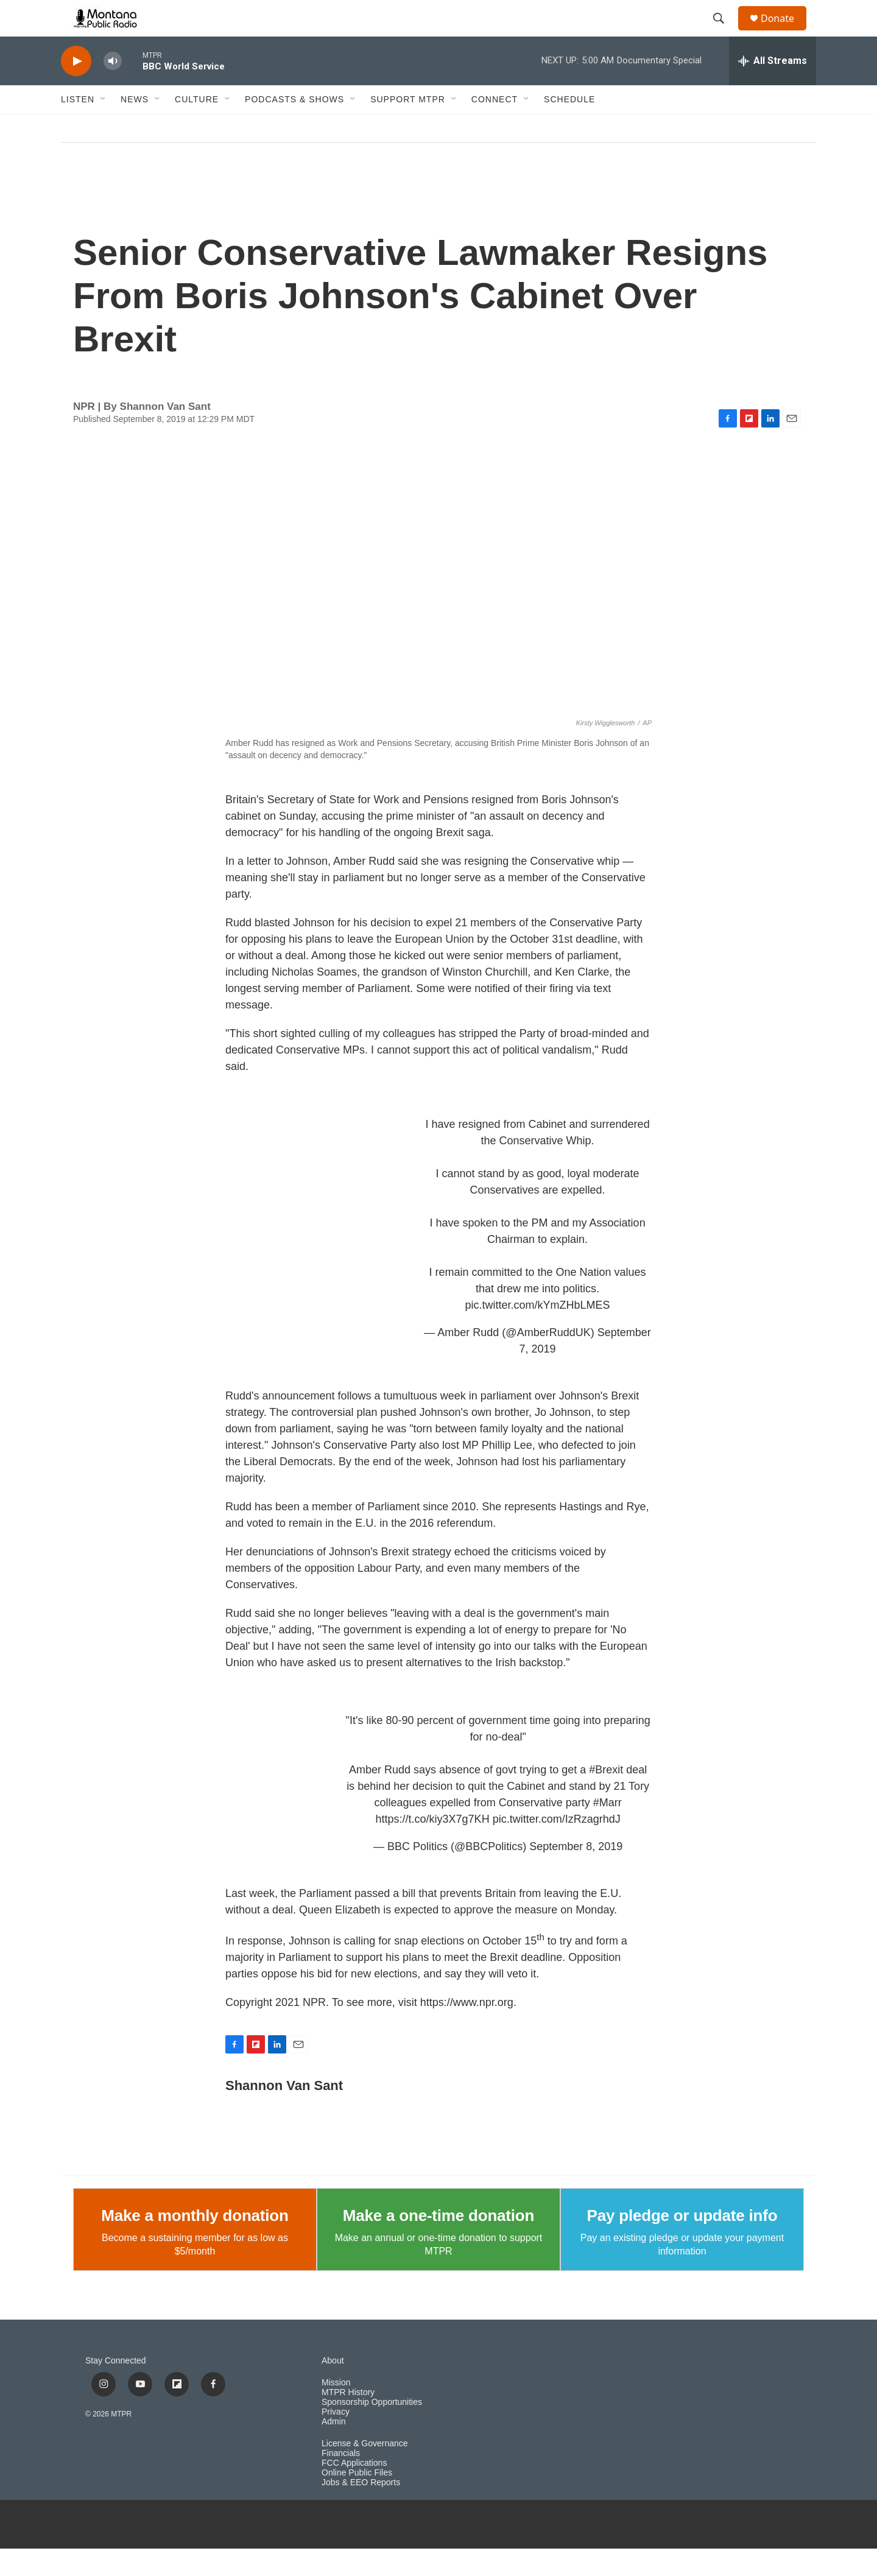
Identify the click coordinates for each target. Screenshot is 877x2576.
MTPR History (348, 2419)
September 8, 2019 (575, 1874)
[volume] (112, 88)
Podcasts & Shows (294, 127)
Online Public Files (357, 2500)
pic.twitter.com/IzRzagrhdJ (557, 1846)
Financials (341, 2480)
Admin (334, 2449)
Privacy (336, 2439)
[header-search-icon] (724, 32)
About (333, 2388)
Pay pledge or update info (682, 2243)
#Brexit (606, 1797)
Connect (494, 127)
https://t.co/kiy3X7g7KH (433, 1846)
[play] (76, 89)
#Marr (607, 1830)
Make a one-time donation (438, 2243)
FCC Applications (354, 2490)
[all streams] (772, 88)
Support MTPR (407, 127)
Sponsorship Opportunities (372, 2429)
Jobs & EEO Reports (361, 2509)
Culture (197, 127)
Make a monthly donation (194, 2243)
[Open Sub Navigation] (103, 127)
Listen (77, 127)
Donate (785, 32)
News (135, 127)
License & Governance (365, 2471)
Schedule (569, 127)
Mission (336, 2410)
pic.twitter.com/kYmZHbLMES (537, 1332)
